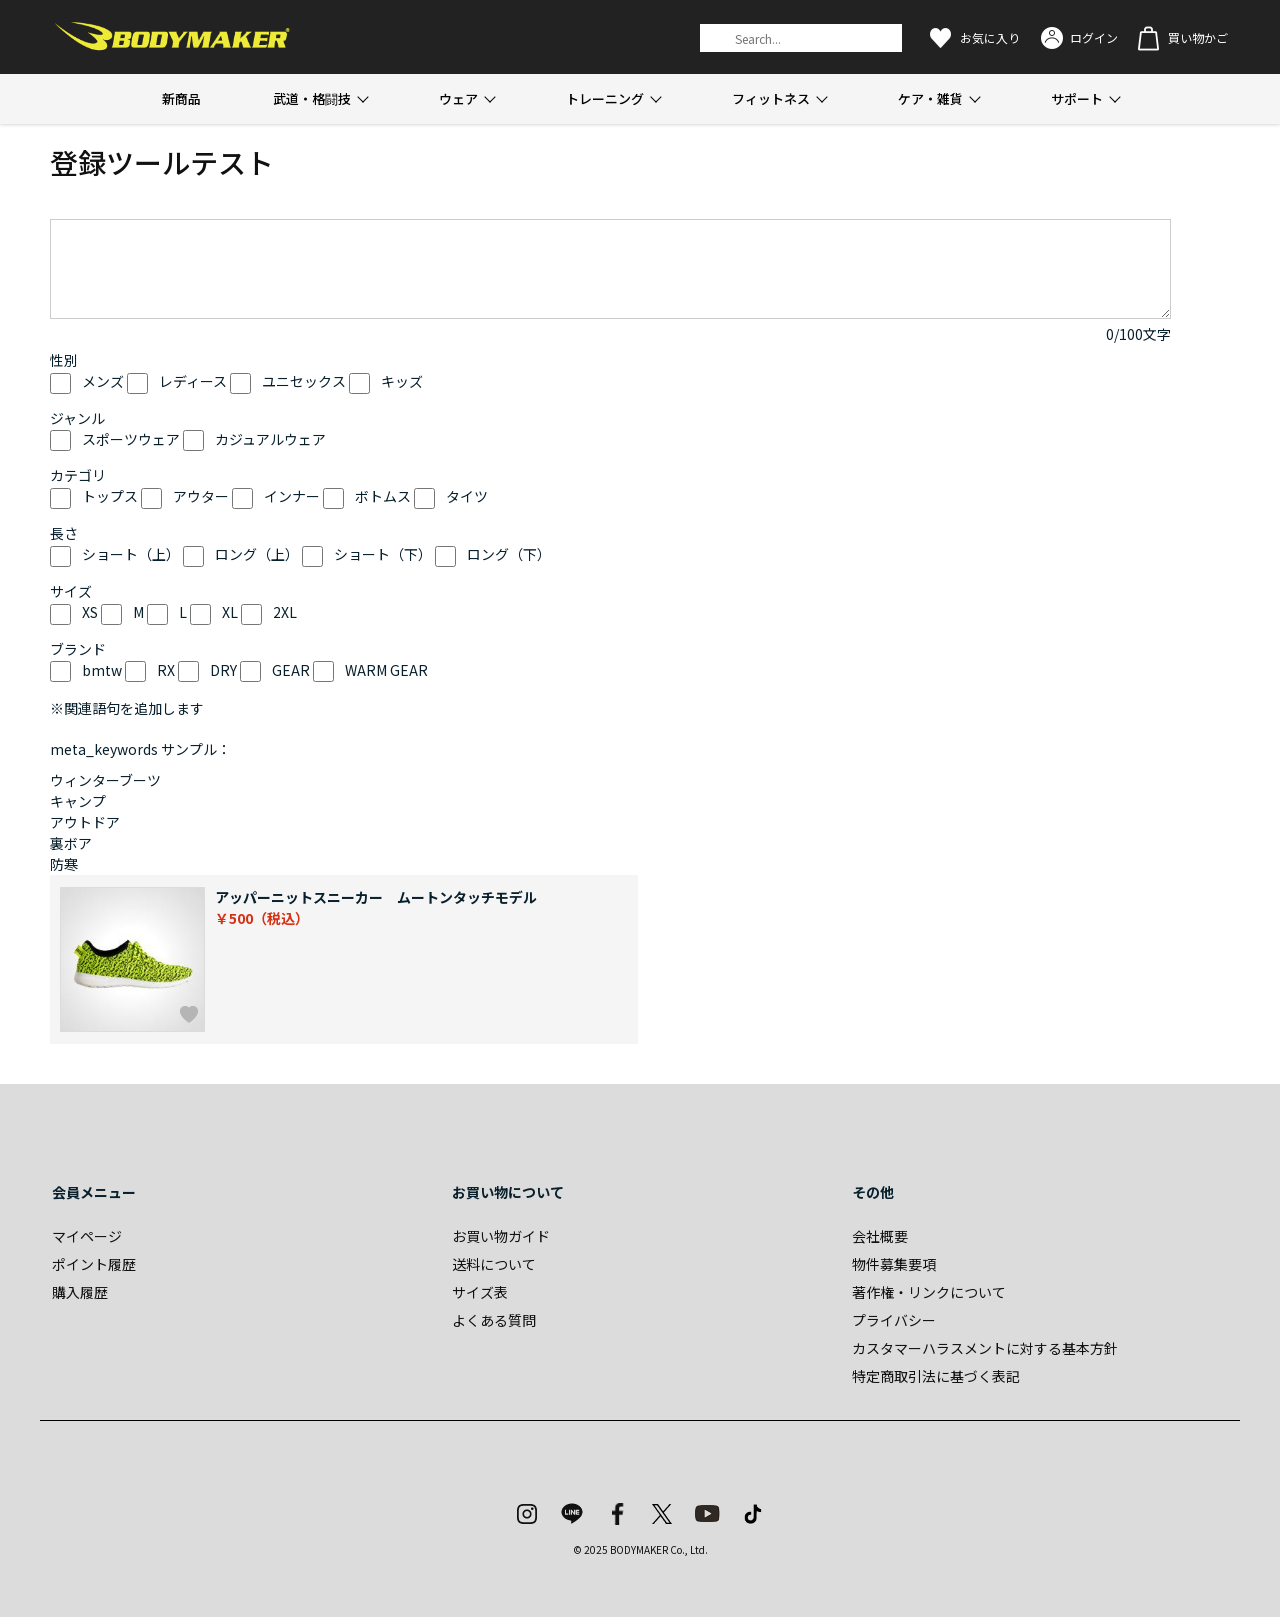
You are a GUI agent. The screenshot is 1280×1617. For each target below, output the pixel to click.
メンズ (103, 381)
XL (230, 612)
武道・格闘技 (312, 98)
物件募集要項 (894, 1264)
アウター (201, 496)
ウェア (458, 98)
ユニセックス (304, 381)
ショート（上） (131, 554)
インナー (292, 496)
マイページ (87, 1236)
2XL (285, 612)
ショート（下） (383, 554)
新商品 (181, 98)
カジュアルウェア (270, 439)
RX (166, 670)
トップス (110, 496)
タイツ (467, 496)
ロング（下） (509, 554)
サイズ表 (480, 1292)
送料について (494, 1264)
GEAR (291, 670)
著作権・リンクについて (929, 1292)
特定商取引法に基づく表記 (936, 1376)
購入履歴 (80, 1292)
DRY (223, 670)
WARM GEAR (386, 670)
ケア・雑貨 (930, 98)
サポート (1077, 98)
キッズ (402, 381)
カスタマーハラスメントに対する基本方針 (985, 1348)
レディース (193, 381)
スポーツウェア (131, 439)
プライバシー (894, 1320)
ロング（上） (257, 554)
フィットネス (771, 98)
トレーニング (605, 98)
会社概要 (880, 1236)
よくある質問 (494, 1320)
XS (90, 612)
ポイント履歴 (94, 1264)
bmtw (102, 670)
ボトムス (383, 496)
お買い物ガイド (501, 1236)
